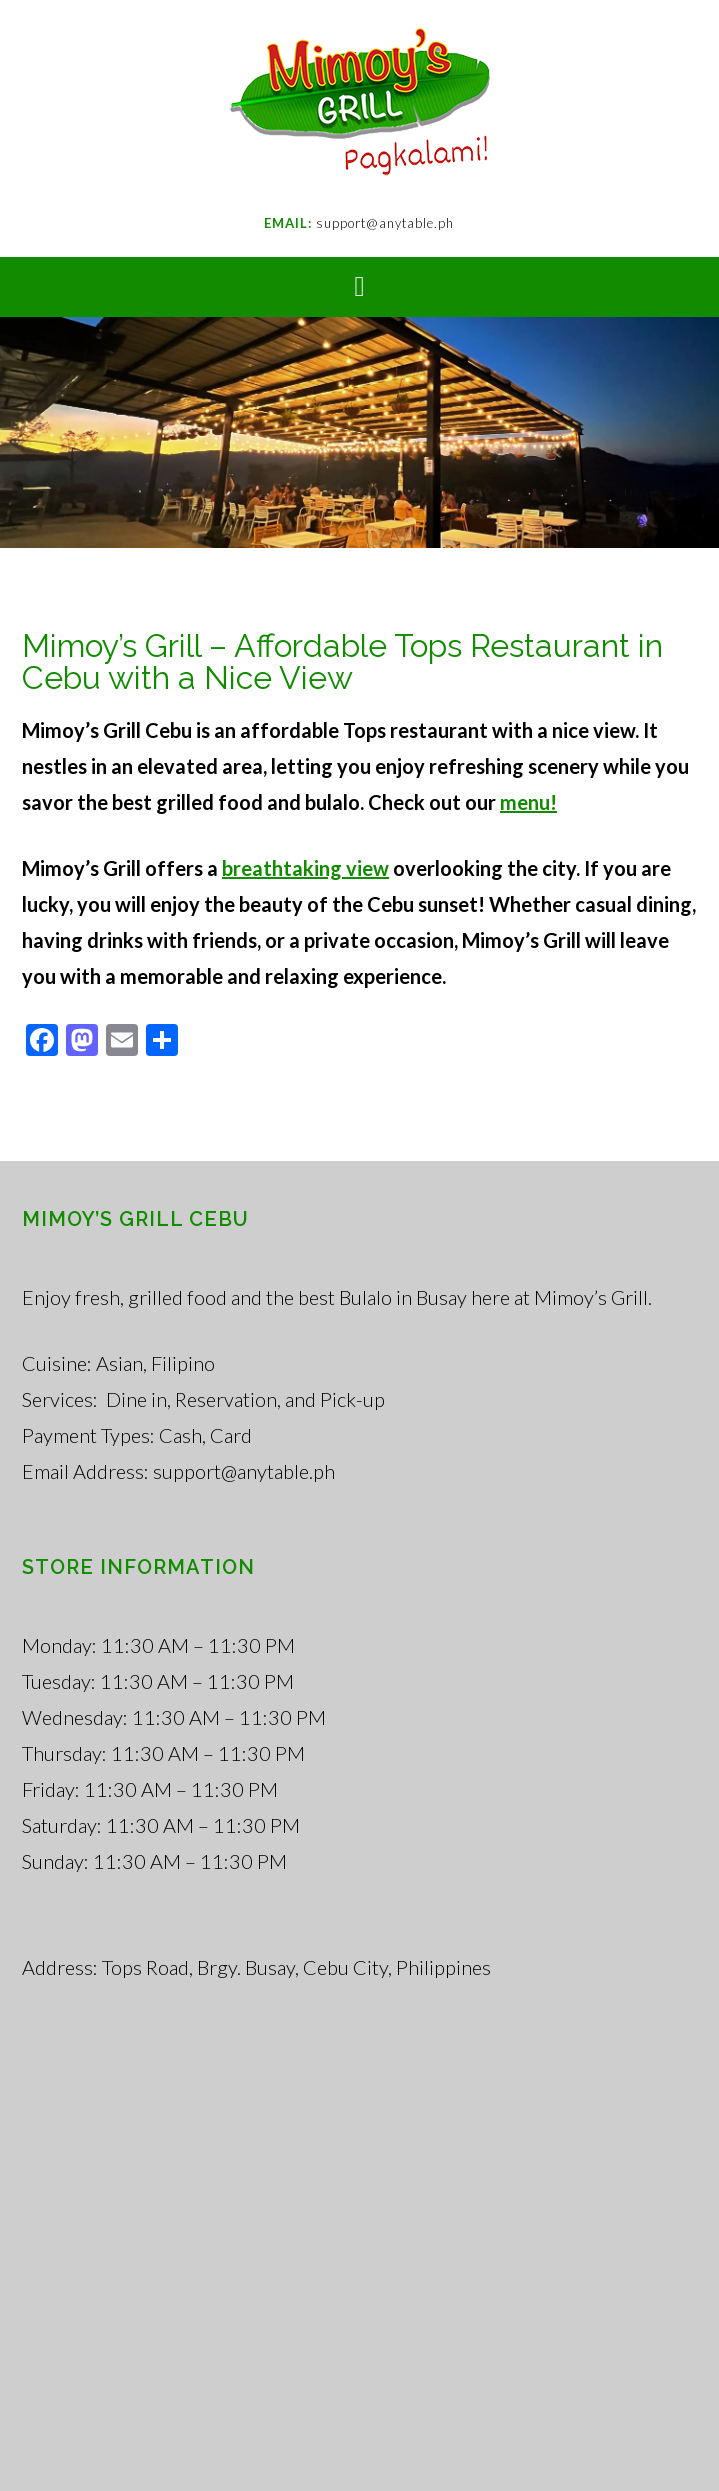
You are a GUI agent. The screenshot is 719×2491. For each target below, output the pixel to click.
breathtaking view (305, 868)
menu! (528, 802)
